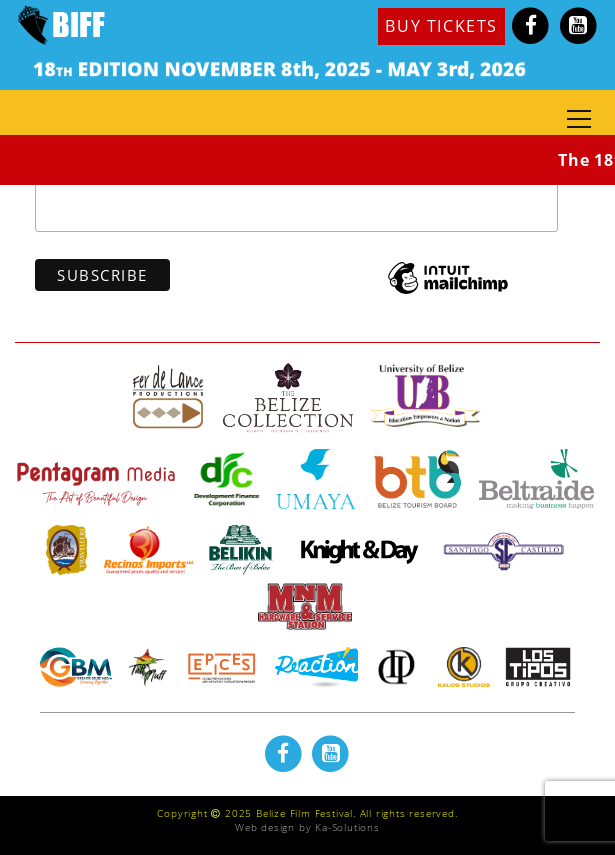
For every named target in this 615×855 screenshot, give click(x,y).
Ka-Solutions (347, 827)
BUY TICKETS (441, 26)
